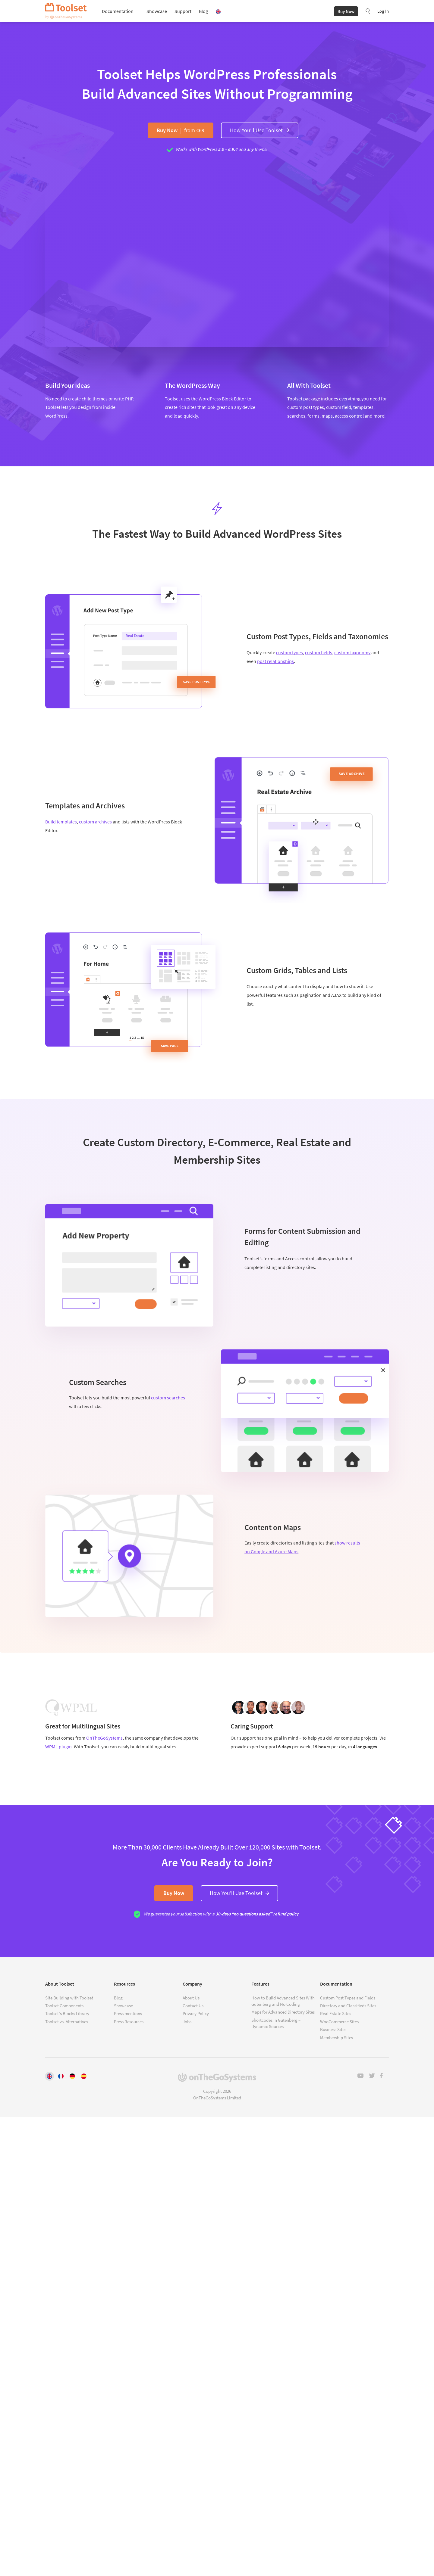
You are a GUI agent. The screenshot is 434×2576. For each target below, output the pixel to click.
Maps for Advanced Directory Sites (283, 2012)
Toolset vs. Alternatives (66, 2022)
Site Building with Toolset (69, 1998)
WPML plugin (58, 1747)
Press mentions (128, 2014)
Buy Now (346, 12)
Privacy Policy (196, 2014)
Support (183, 12)
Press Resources (128, 2022)
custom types (289, 653)
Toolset (66, 12)
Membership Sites (336, 2038)
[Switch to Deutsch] (72, 2076)
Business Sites (333, 2030)
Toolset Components (64, 2006)
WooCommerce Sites (339, 2022)
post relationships (275, 662)
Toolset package (303, 400)
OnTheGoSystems (104, 1739)
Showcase (156, 12)
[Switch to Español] (83, 2076)
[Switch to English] (49, 2076)
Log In (383, 12)
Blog (203, 12)
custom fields (318, 653)
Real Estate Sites (335, 2014)
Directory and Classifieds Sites (348, 2006)
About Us (191, 1998)
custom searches (168, 1398)
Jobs (187, 2022)
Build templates (61, 823)
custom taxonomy (352, 653)
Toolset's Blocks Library (67, 2014)
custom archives (95, 823)
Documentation (118, 12)
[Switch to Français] (61, 2076)
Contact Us (193, 2006)
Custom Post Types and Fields (347, 1998)
